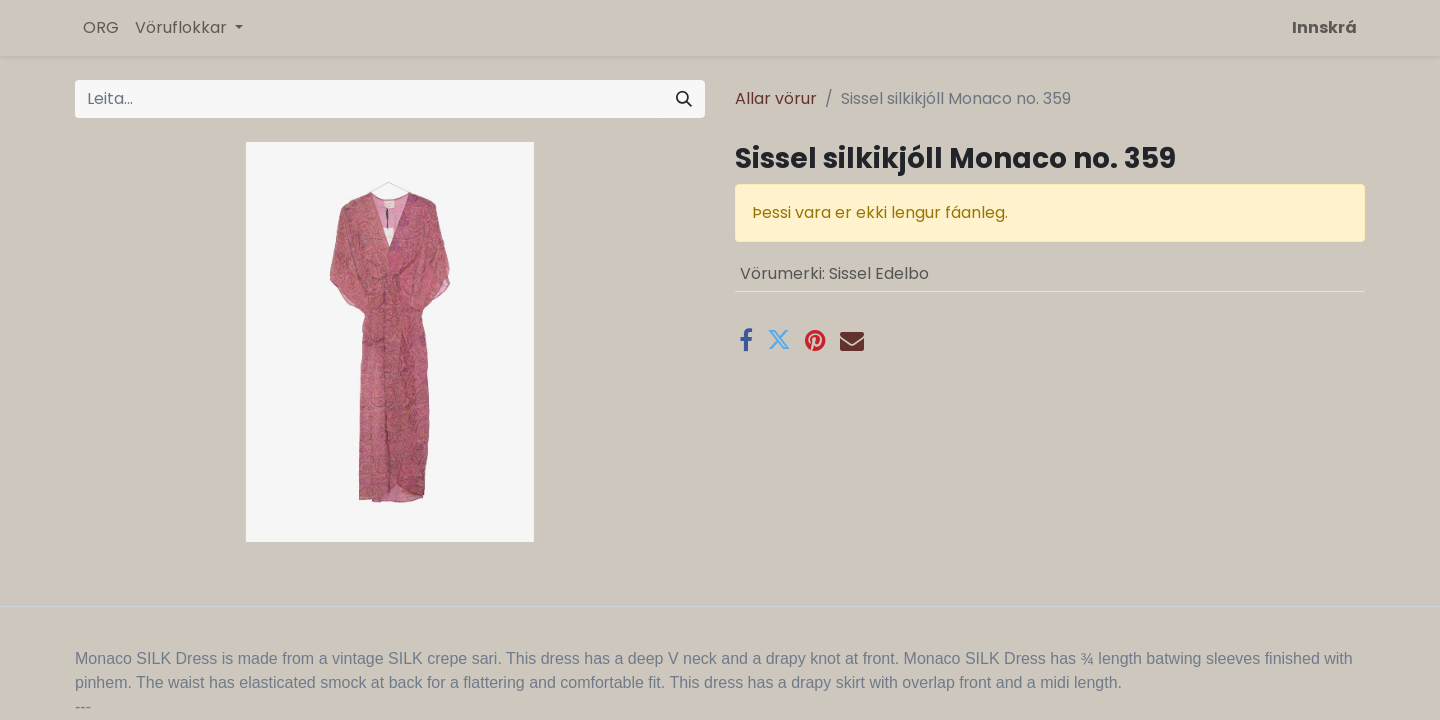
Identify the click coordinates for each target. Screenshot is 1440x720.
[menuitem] (101, 28)
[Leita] (684, 99)
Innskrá (1324, 27)
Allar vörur (776, 98)
